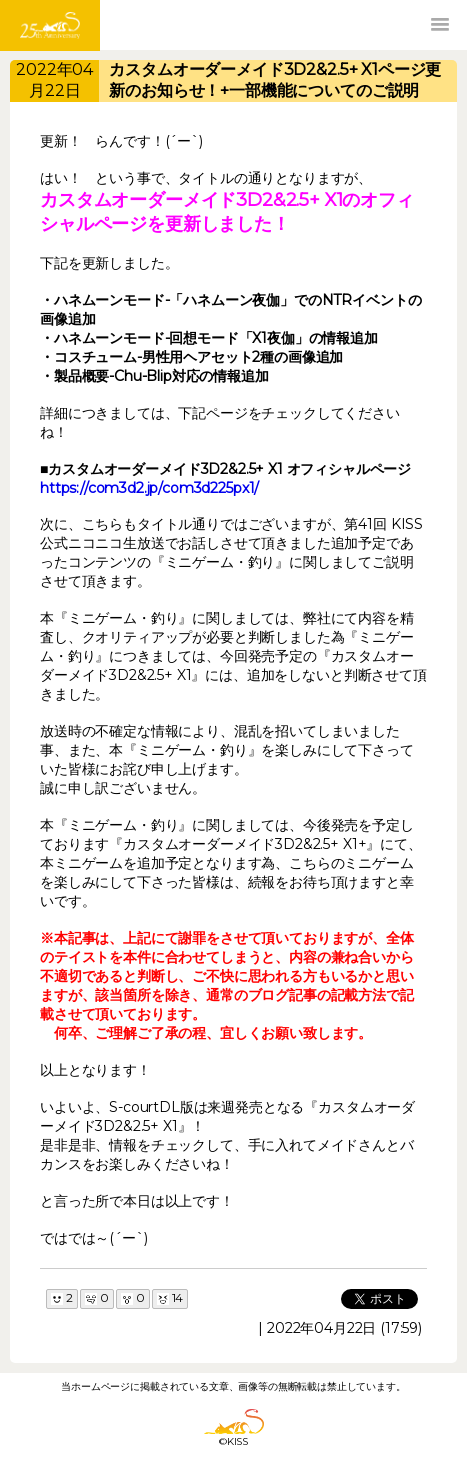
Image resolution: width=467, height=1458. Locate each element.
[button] (440, 25)
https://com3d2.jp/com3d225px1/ (149, 488)
